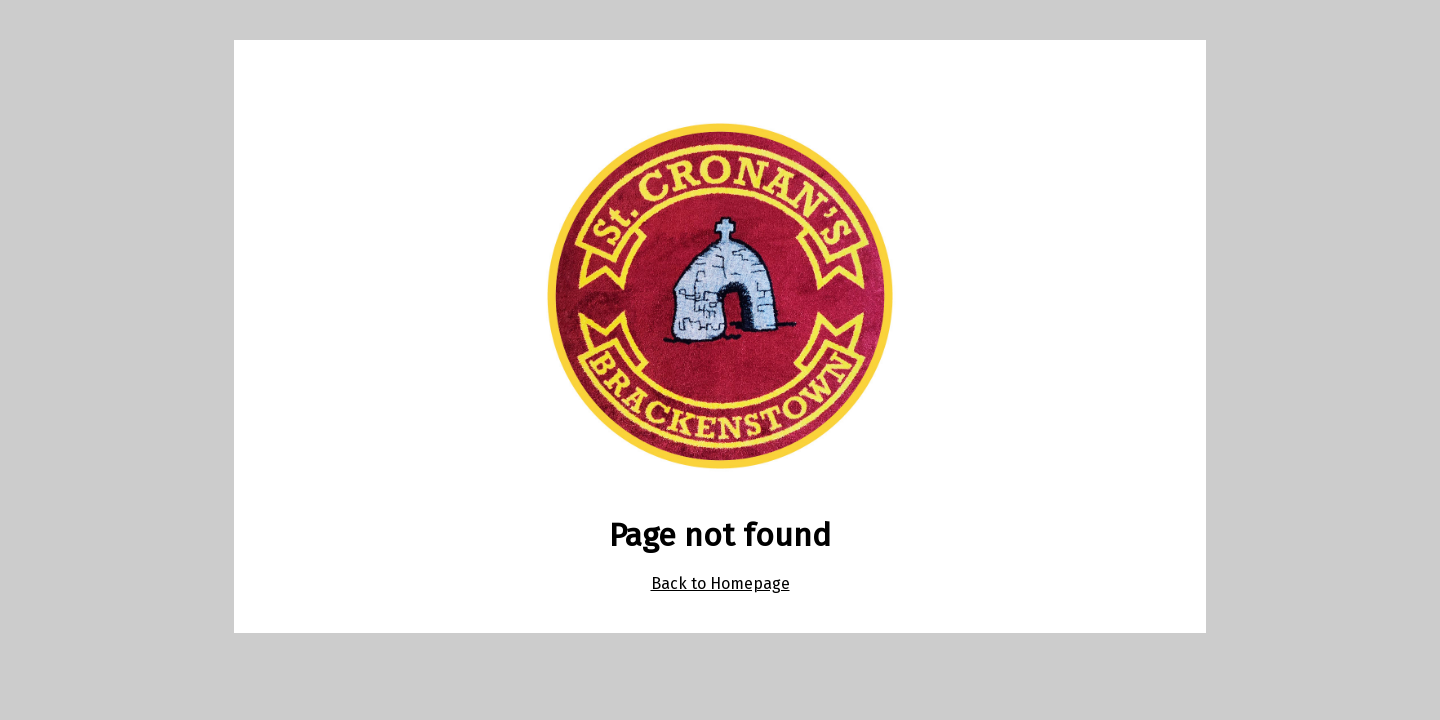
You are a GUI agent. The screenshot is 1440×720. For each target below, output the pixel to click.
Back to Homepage (720, 583)
